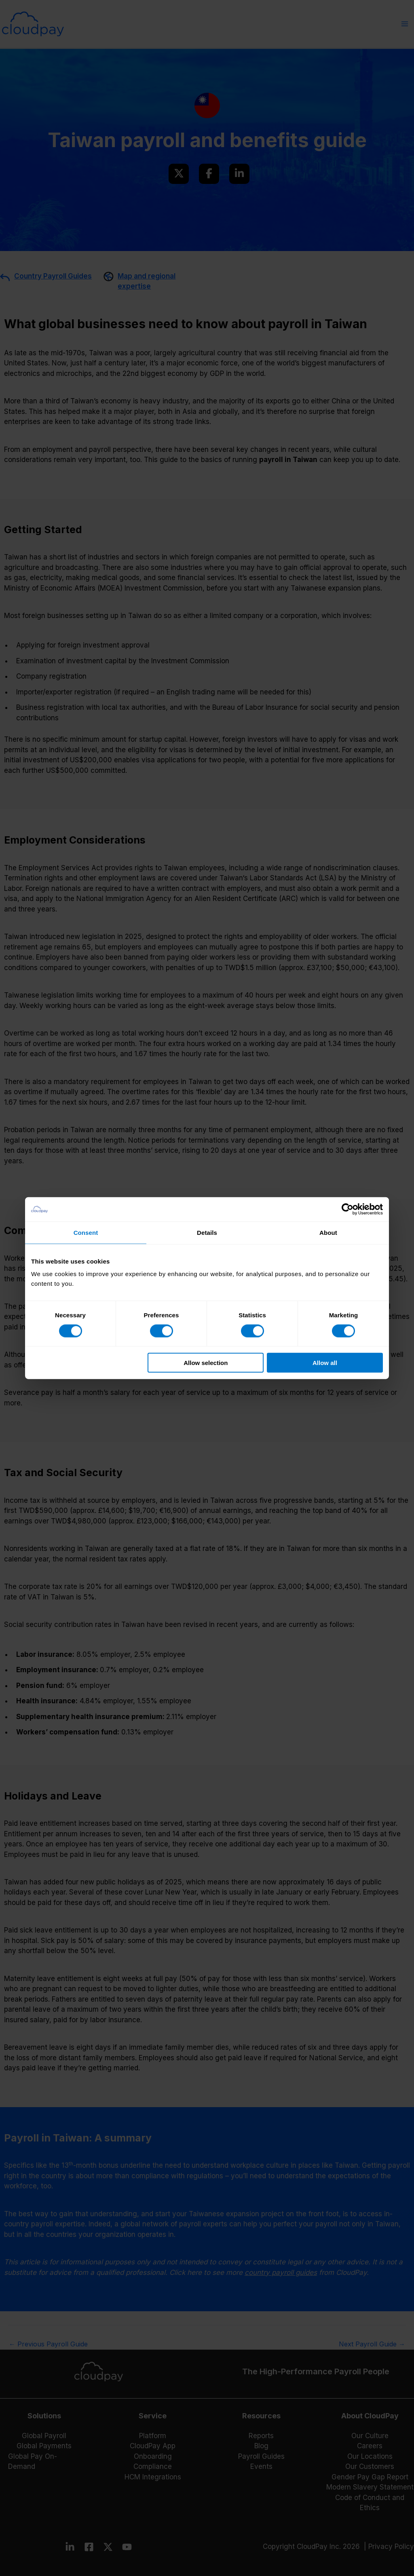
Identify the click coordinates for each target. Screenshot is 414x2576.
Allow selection (206, 1362)
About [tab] (328, 1232)
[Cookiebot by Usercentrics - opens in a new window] (347, 1209)
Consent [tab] (86, 1232)
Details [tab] (207, 1232)
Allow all (325, 1362)
